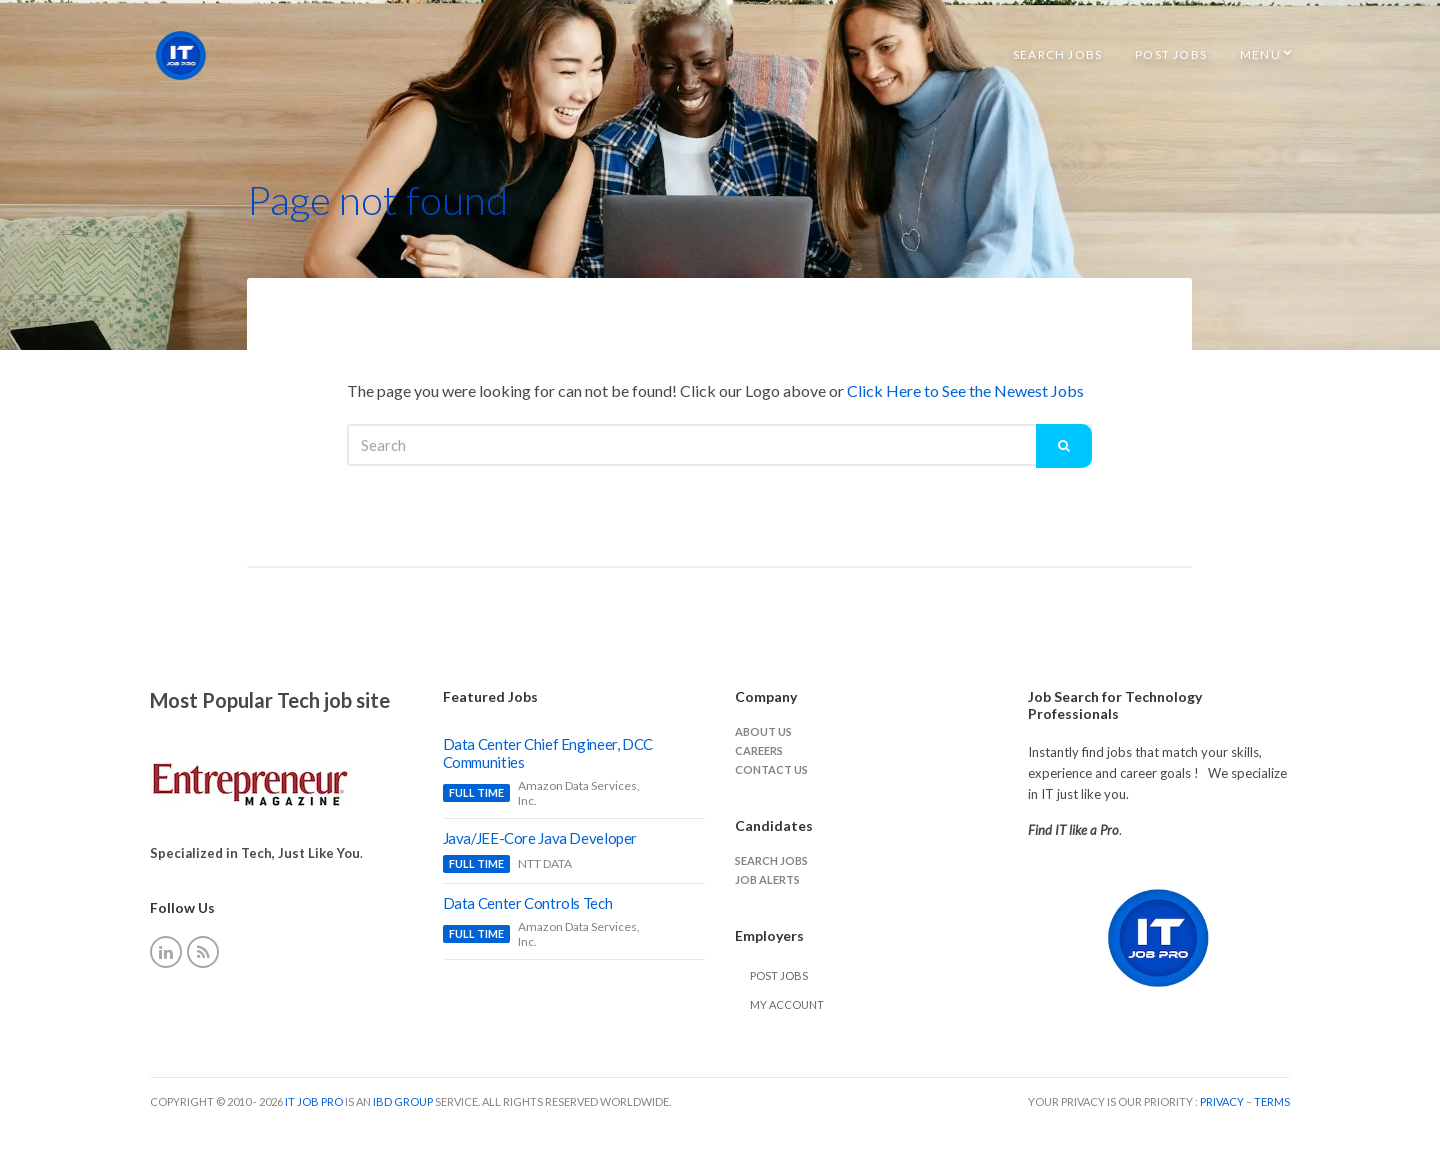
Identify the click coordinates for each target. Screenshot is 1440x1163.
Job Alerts (767, 879)
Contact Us (771, 769)
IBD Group (404, 1101)
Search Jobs (1057, 54)
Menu (1260, 54)
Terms (1272, 1101)
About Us (763, 731)
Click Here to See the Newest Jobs (965, 390)
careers (759, 750)
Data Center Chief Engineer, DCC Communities (548, 753)
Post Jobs (1171, 54)
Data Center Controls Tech (528, 903)
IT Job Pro (314, 1101)
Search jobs (771, 860)
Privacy (1223, 1101)
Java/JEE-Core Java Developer (540, 838)
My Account (787, 1004)
